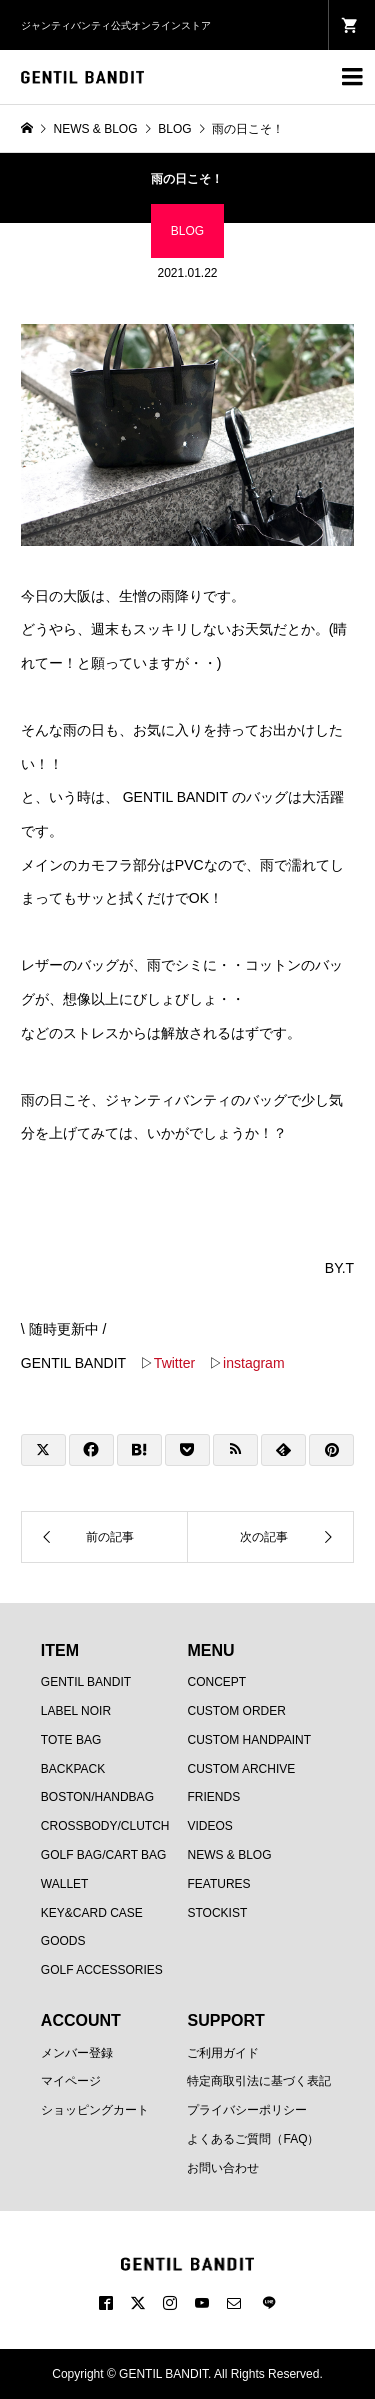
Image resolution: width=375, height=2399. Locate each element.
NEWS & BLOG (229, 1855)
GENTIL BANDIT (86, 1682)
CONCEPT (216, 1682)
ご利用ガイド (223, 2053)
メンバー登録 (77, 2053)
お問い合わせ (223, 2168)
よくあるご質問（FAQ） (253, 2139)
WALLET (65, 1884)
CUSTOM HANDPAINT (249, 1740)
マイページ (71, 2081)
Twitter (174, 1363)
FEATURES (218, 1884)
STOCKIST (217, 1913)
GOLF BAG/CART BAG (104, 1855)
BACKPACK (73, 1769)
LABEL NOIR (76, 1711)
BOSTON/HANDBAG (97, 1797)
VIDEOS (209, 1826)
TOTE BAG (71, 1740)
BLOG (187, 231)
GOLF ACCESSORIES (102, 1970)
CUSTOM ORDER (236, 1711)
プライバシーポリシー (247, 2110)
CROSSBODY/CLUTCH (105, 1826)
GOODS (63, 1941)
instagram (253, 1363)
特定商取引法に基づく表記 (259, 2081)
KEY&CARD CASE (92, 1913)
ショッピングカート (95, 2110)
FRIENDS (213, 1797)
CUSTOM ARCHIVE (241, 1769)
